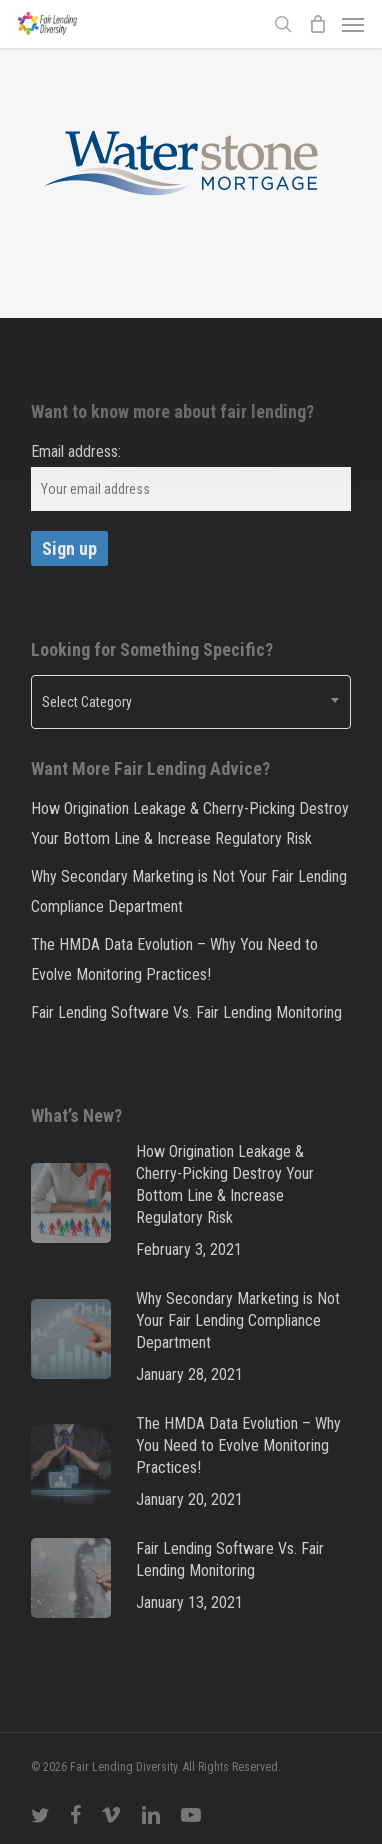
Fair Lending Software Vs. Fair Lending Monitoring (186, 1012)
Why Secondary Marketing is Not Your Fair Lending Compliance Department (189, 891)
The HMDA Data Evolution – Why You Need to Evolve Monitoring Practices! (174, 959)
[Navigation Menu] (353, 24)
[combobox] (191, 702)
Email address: (76, 451)
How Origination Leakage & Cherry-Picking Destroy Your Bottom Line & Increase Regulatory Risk (190, 823)
